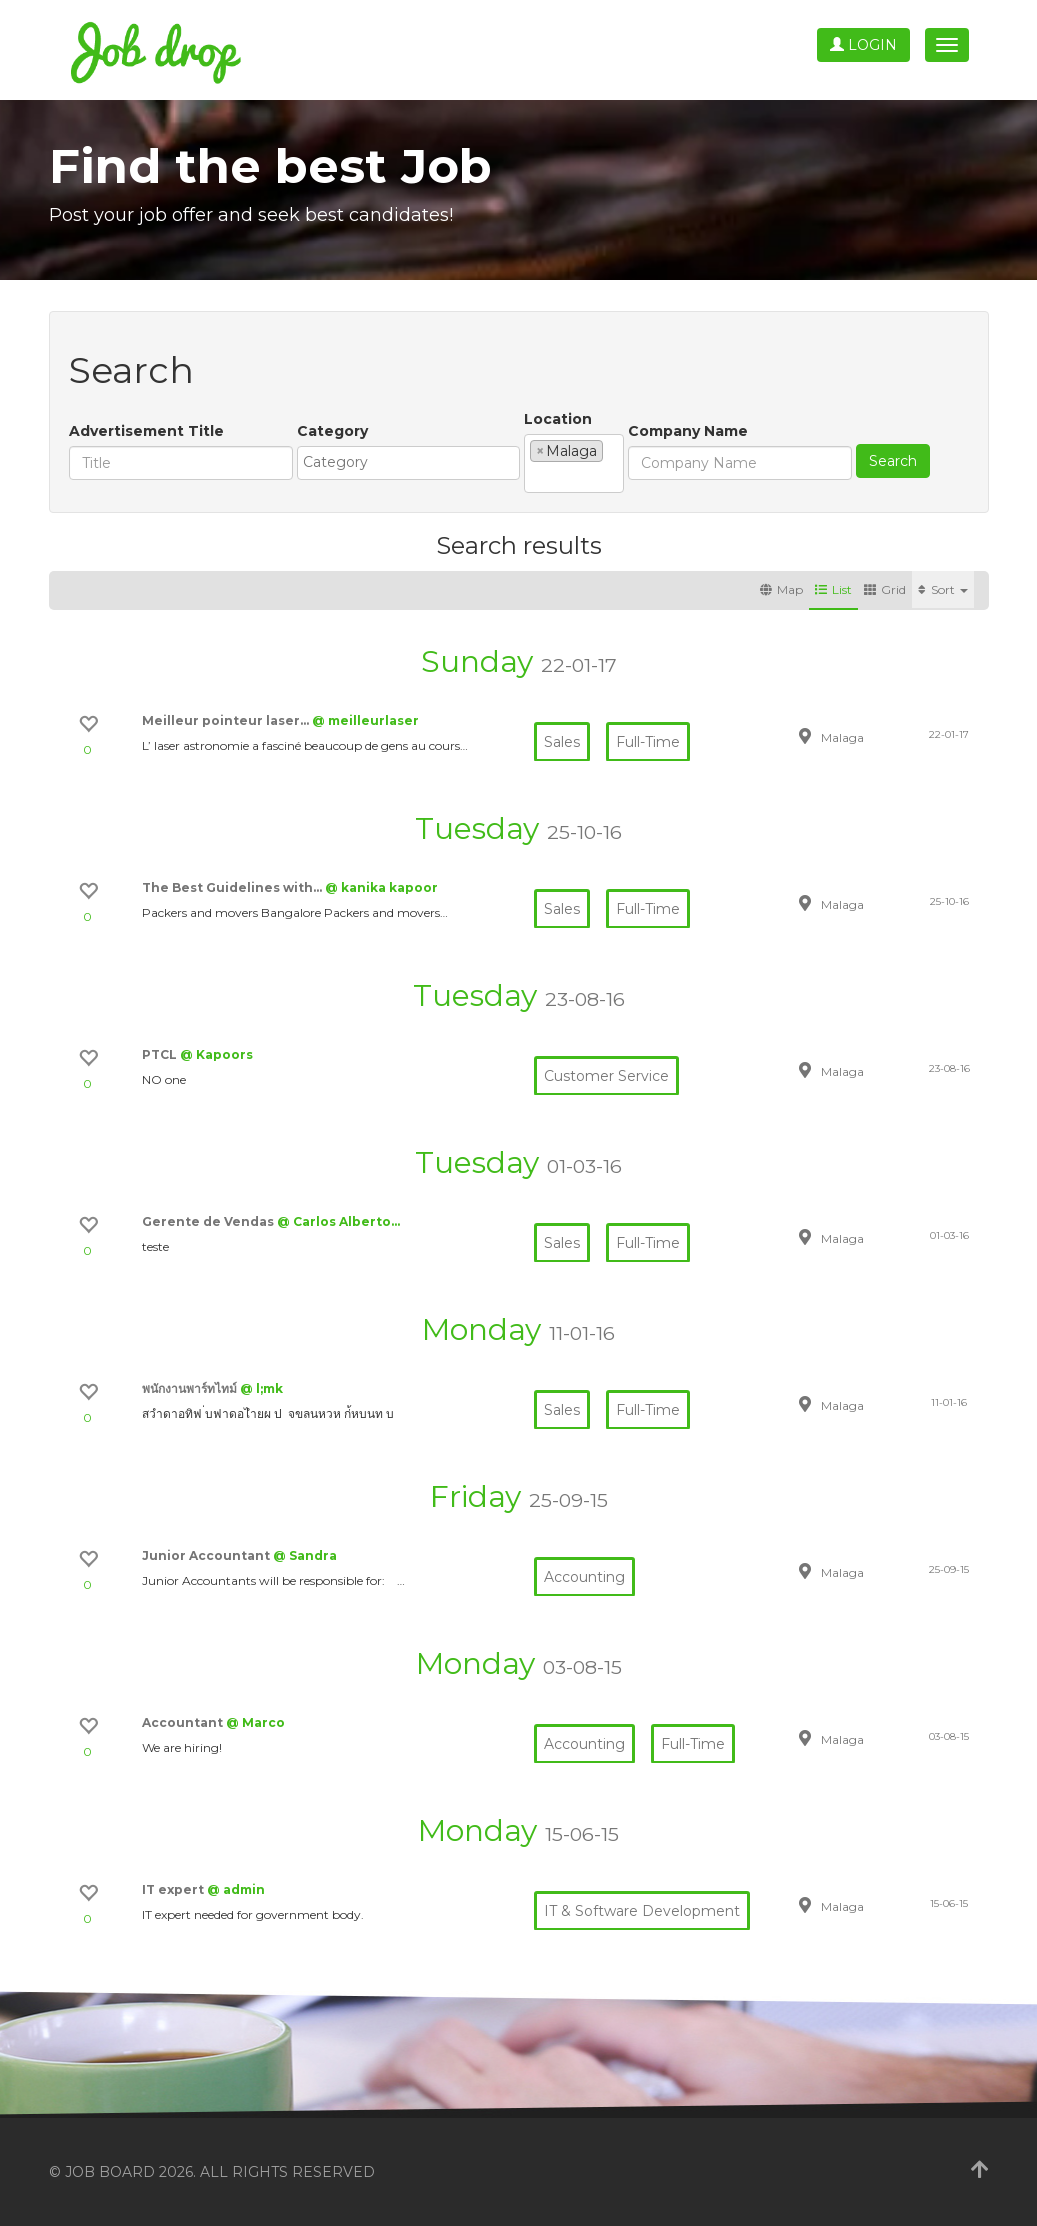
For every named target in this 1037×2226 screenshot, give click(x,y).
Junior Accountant (207, 1555)
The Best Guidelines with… (233, 887)
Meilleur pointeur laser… (227, 720)
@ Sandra (305, 1555)
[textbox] (413, 462)
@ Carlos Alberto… (338, 1221)
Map (781, 589)
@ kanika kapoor (381, 887)
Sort (943, 589)
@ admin (236, 1889)
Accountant (184, 1722)
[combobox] (408, 463)
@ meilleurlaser (365, 720)
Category (332, 431)
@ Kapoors (216, 1054)
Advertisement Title (146, 431)
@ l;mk (261, 1388)
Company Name (688, 431)
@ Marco (255, 1722)
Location (558, 419)
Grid (885, 589)
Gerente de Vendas (209, 1221)
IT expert (174, 1889)
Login (863, 45)
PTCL (161, 1054)
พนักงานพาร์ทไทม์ (191, 1388)
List (833, 589)
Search (893, 461)
